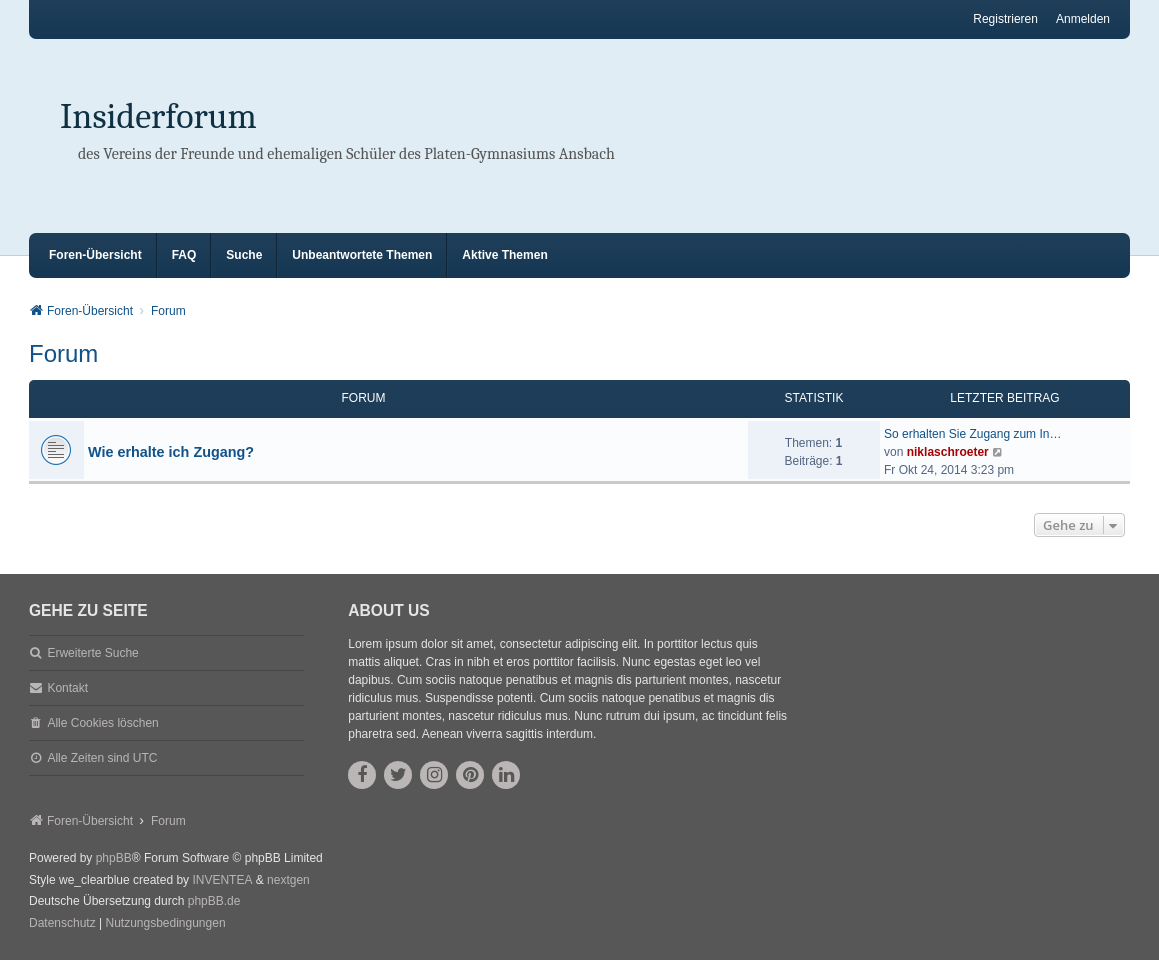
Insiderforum (158, 116)
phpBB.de (214, 901)
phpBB (114, 858)
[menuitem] (62, 924)
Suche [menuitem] (244, 255)
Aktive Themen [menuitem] (504, 255)
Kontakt (67, 688)
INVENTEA (222, 880)
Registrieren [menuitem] (1005, 19)
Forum (63, 353)
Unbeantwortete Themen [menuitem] (362, 255)
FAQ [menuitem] (184, 255)
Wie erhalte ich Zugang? (171, 452)
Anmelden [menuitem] (1083, 19)
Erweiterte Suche (92, 653)
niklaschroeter (948, 452)
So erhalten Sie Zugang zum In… (972, 434)
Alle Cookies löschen (102, 723)
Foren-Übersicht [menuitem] (95, 255)
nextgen (288, 880)
